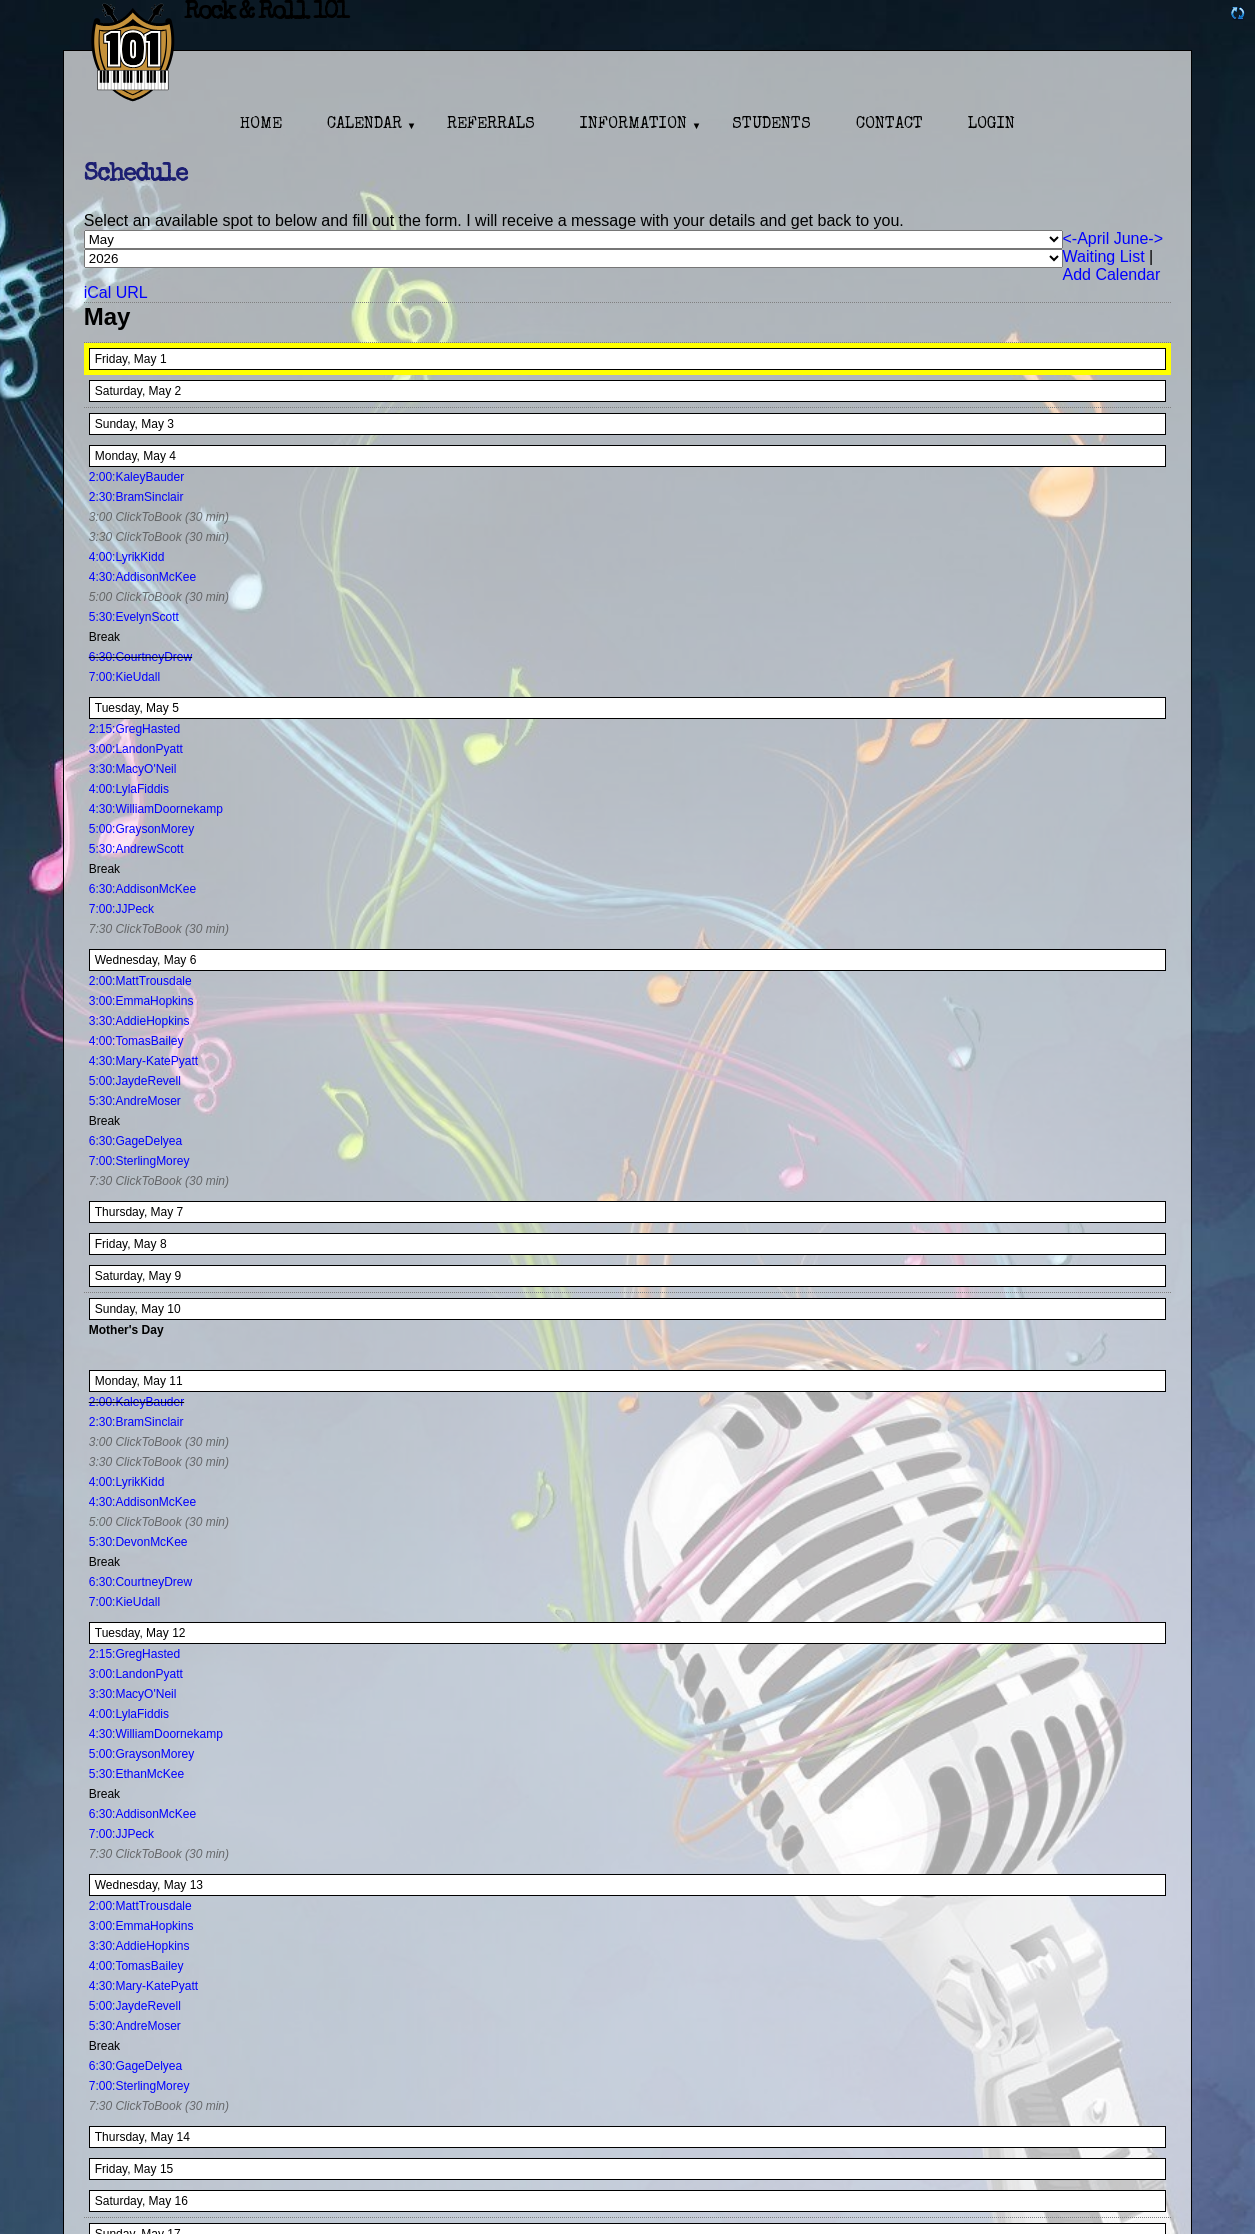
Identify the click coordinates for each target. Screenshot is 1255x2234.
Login (991, 125)
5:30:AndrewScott (136, 849)
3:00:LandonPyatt (136, 749)
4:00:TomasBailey (136, 1041)
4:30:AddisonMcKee (142, 577)
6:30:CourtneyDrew (140, 657)
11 (175, 1381)
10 (173, 1309)
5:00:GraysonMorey (141, 829)
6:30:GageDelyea (135, 1141)
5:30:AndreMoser (135, 1101)
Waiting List (1104, 256)
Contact (889, 125)
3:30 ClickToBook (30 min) (159, 537)
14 (183, 2137)
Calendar (364, 125)
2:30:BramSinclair (136, 497)
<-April (1086, 238)
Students (771, 125)
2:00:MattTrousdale (140, 981)
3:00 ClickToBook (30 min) (159, 517)
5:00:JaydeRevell (135, 1081)
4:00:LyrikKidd (127, 557)
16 (181, 2201)
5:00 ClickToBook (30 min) (159, 597)
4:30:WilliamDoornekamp (156, 809)
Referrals (491, 125)
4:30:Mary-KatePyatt (143, 1061)
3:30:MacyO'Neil (133, 769)
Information (633, 125)
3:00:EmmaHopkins (141, 1001)
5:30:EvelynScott (134, 617)
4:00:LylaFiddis (129, 789)
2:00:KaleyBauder (136, 477)
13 (196, 1885)
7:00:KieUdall (124, 677)
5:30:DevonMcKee (138, 1542)
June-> (1138, 238)
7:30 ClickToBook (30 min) (159, 929)
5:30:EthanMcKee (136, 1774)
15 (166, 2169)
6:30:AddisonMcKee (142, 889)
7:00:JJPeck (121, 909)
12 (178, 1633)
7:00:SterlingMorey (139, 1161)
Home (261, 125)
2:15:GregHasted (134, 729)
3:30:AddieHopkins (139, 1021)
